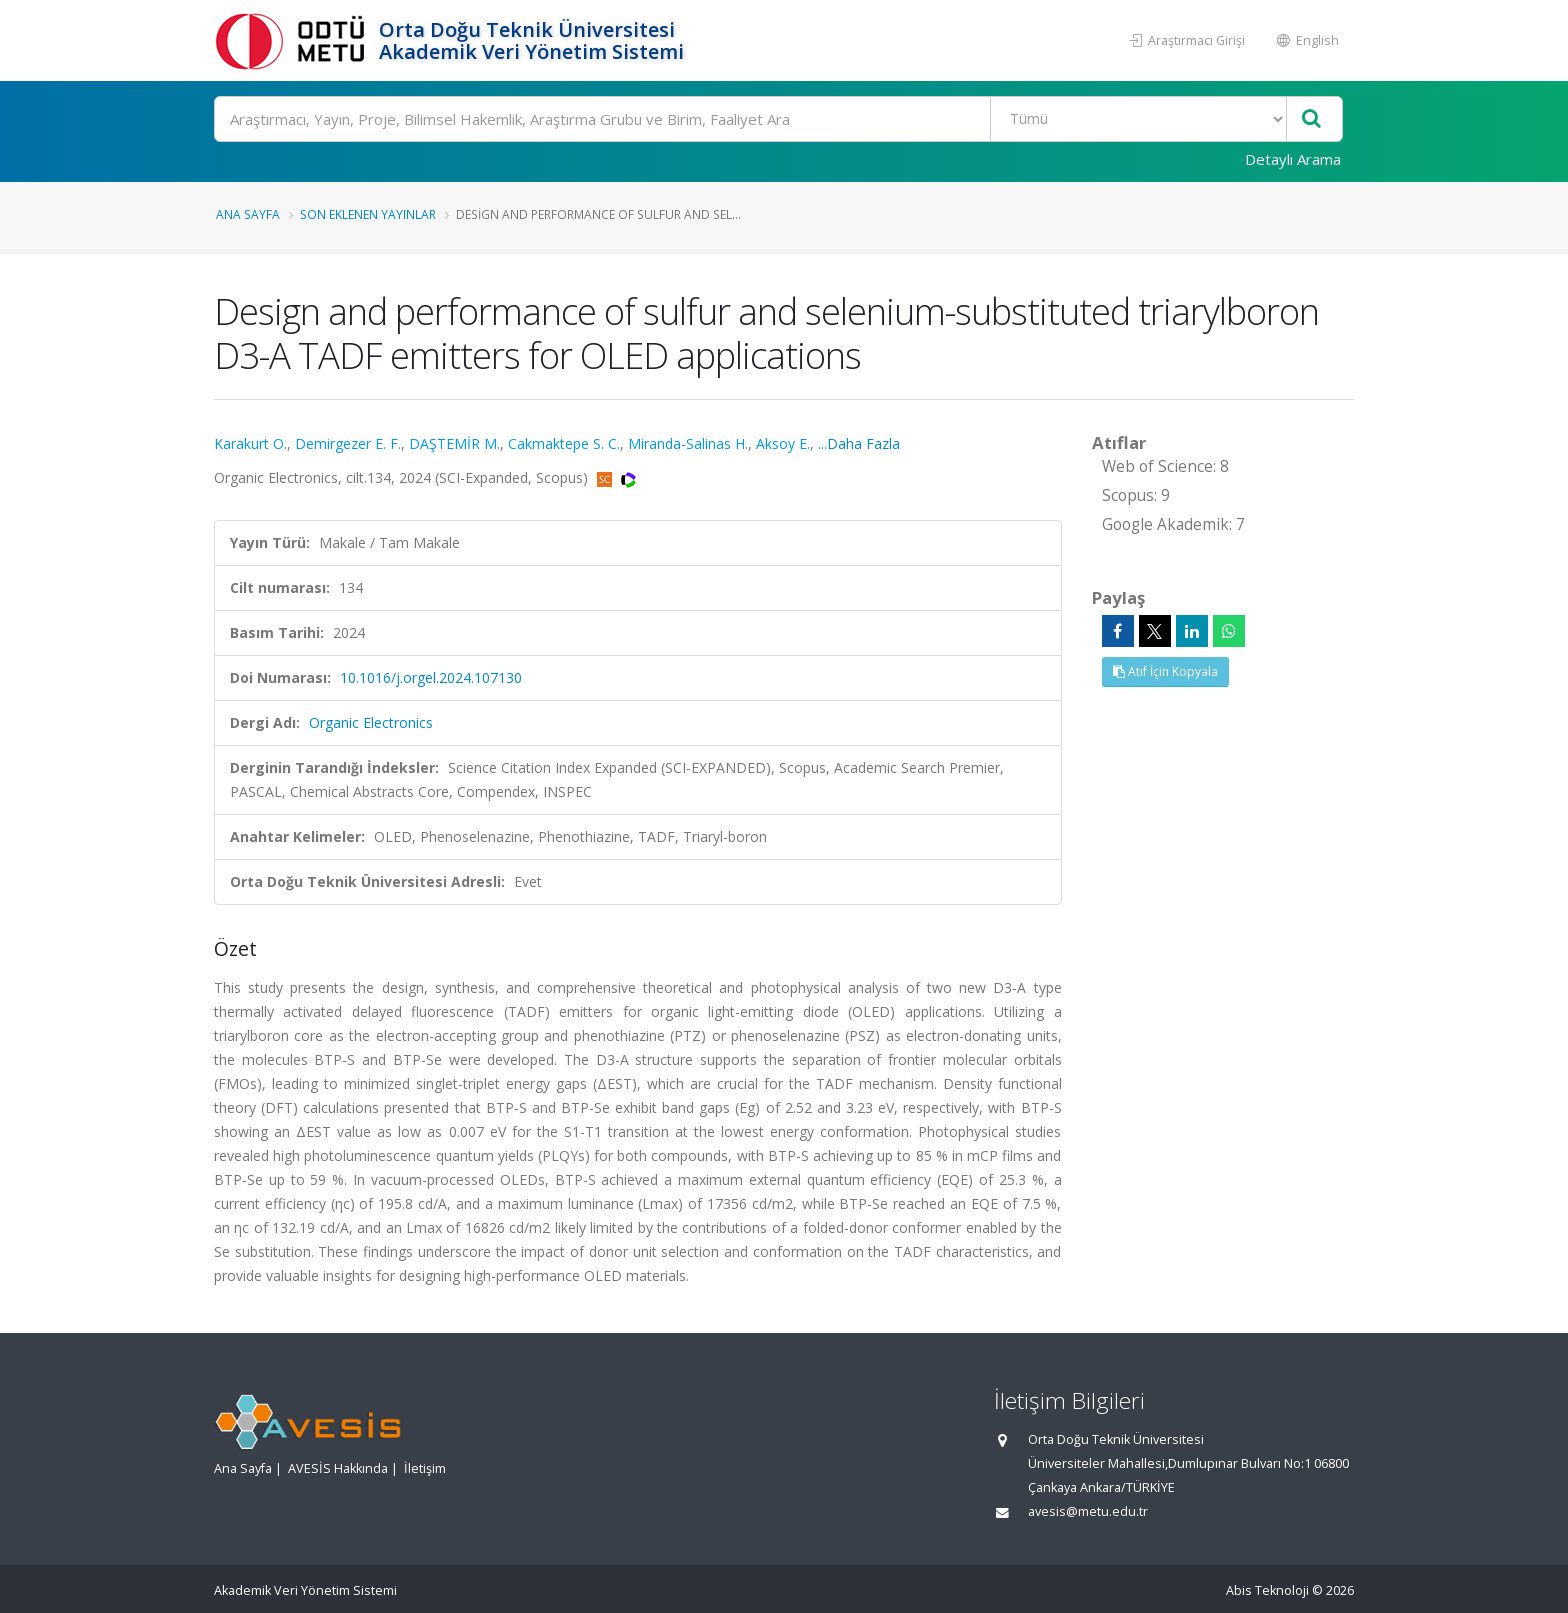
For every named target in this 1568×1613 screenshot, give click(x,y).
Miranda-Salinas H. (688, 443)
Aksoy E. (783, 443)
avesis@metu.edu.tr (1088, 1511)
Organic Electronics (371, 722)
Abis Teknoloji (1267, 1590)
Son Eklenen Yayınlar (368, 214)
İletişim (425, 1468)
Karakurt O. (250, 443)
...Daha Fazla (859, 443)
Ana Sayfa (248, 214)
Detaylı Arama (1293, 159)
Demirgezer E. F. (348, 443)
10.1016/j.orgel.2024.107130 (431, 677)
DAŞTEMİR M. (454, 443)
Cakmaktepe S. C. (564, 443)
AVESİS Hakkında (338, 1468)
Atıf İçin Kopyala (1165, 671)
